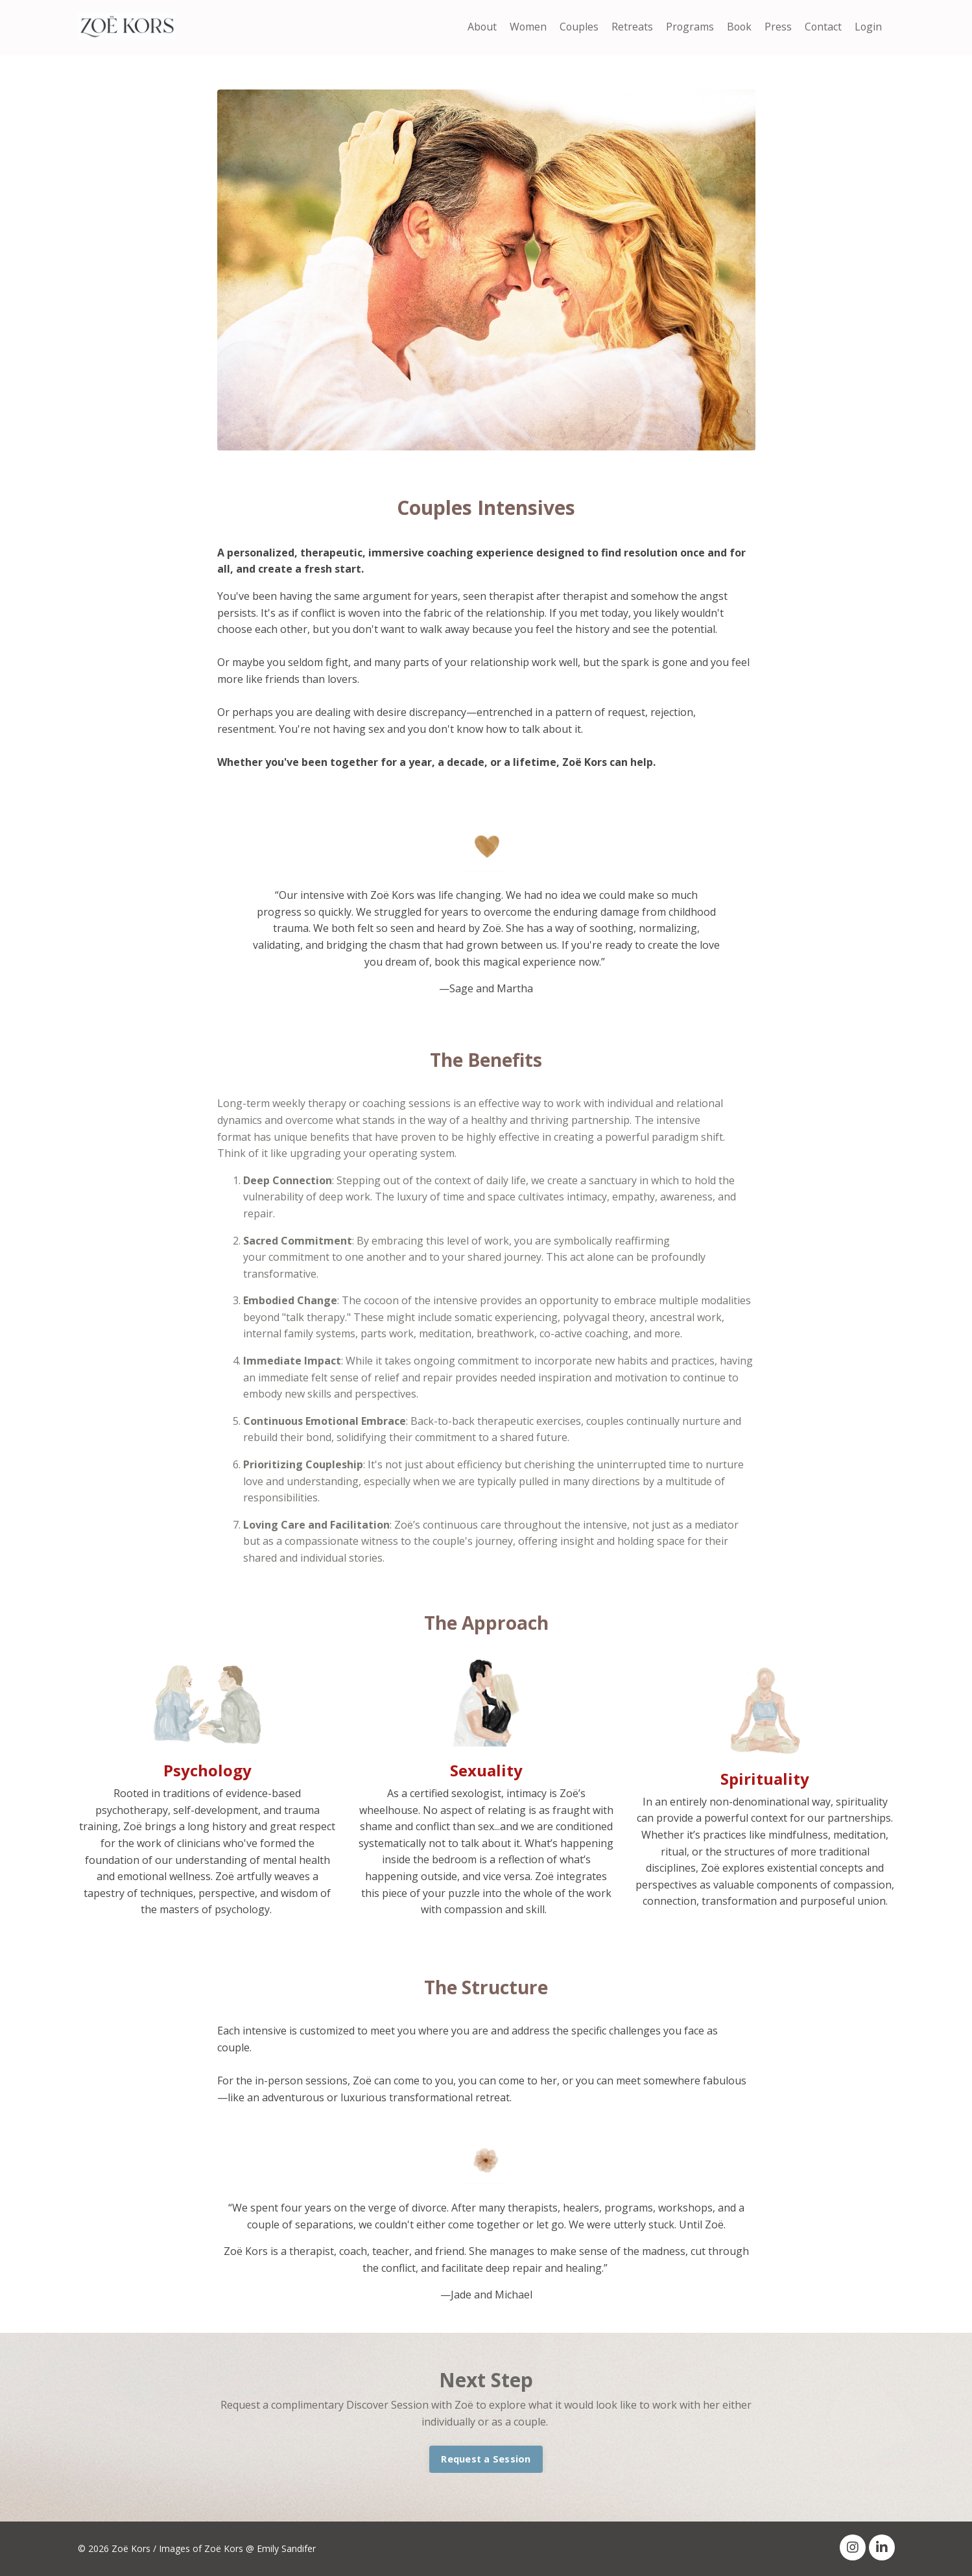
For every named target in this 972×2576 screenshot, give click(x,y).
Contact (822, 26)
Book (737, 26)
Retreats (629, 26)
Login (868, 26)
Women (524, 26)
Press (776, 26)
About (477, 26)
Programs (687, 26)
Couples (575, 26)
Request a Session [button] (485, 2459)
